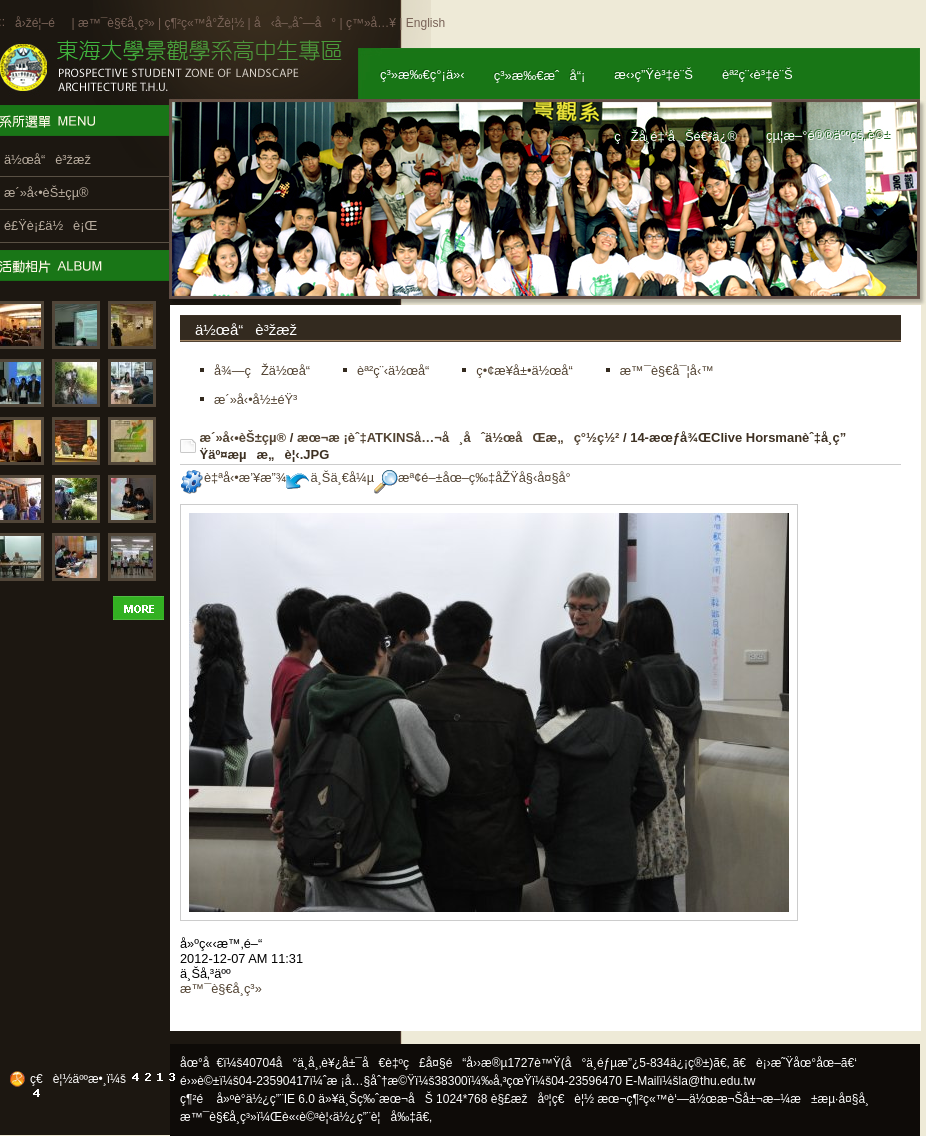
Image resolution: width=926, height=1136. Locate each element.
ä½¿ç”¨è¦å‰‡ (374, 1117)
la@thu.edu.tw (717, 1081)
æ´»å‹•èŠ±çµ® (243, 437)
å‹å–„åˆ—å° (295, 23)
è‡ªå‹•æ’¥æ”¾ (233, 477)
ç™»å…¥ (371, 23)
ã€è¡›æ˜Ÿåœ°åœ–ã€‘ (795, 1063)
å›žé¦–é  (41, 23)
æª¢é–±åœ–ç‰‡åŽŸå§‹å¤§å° (477, 477)
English (425, 23)
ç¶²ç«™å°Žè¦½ (204, 23)
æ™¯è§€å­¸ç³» (118, 23)
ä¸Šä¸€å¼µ (330, 477)
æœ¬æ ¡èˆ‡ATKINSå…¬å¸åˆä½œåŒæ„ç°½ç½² (458, 437)
